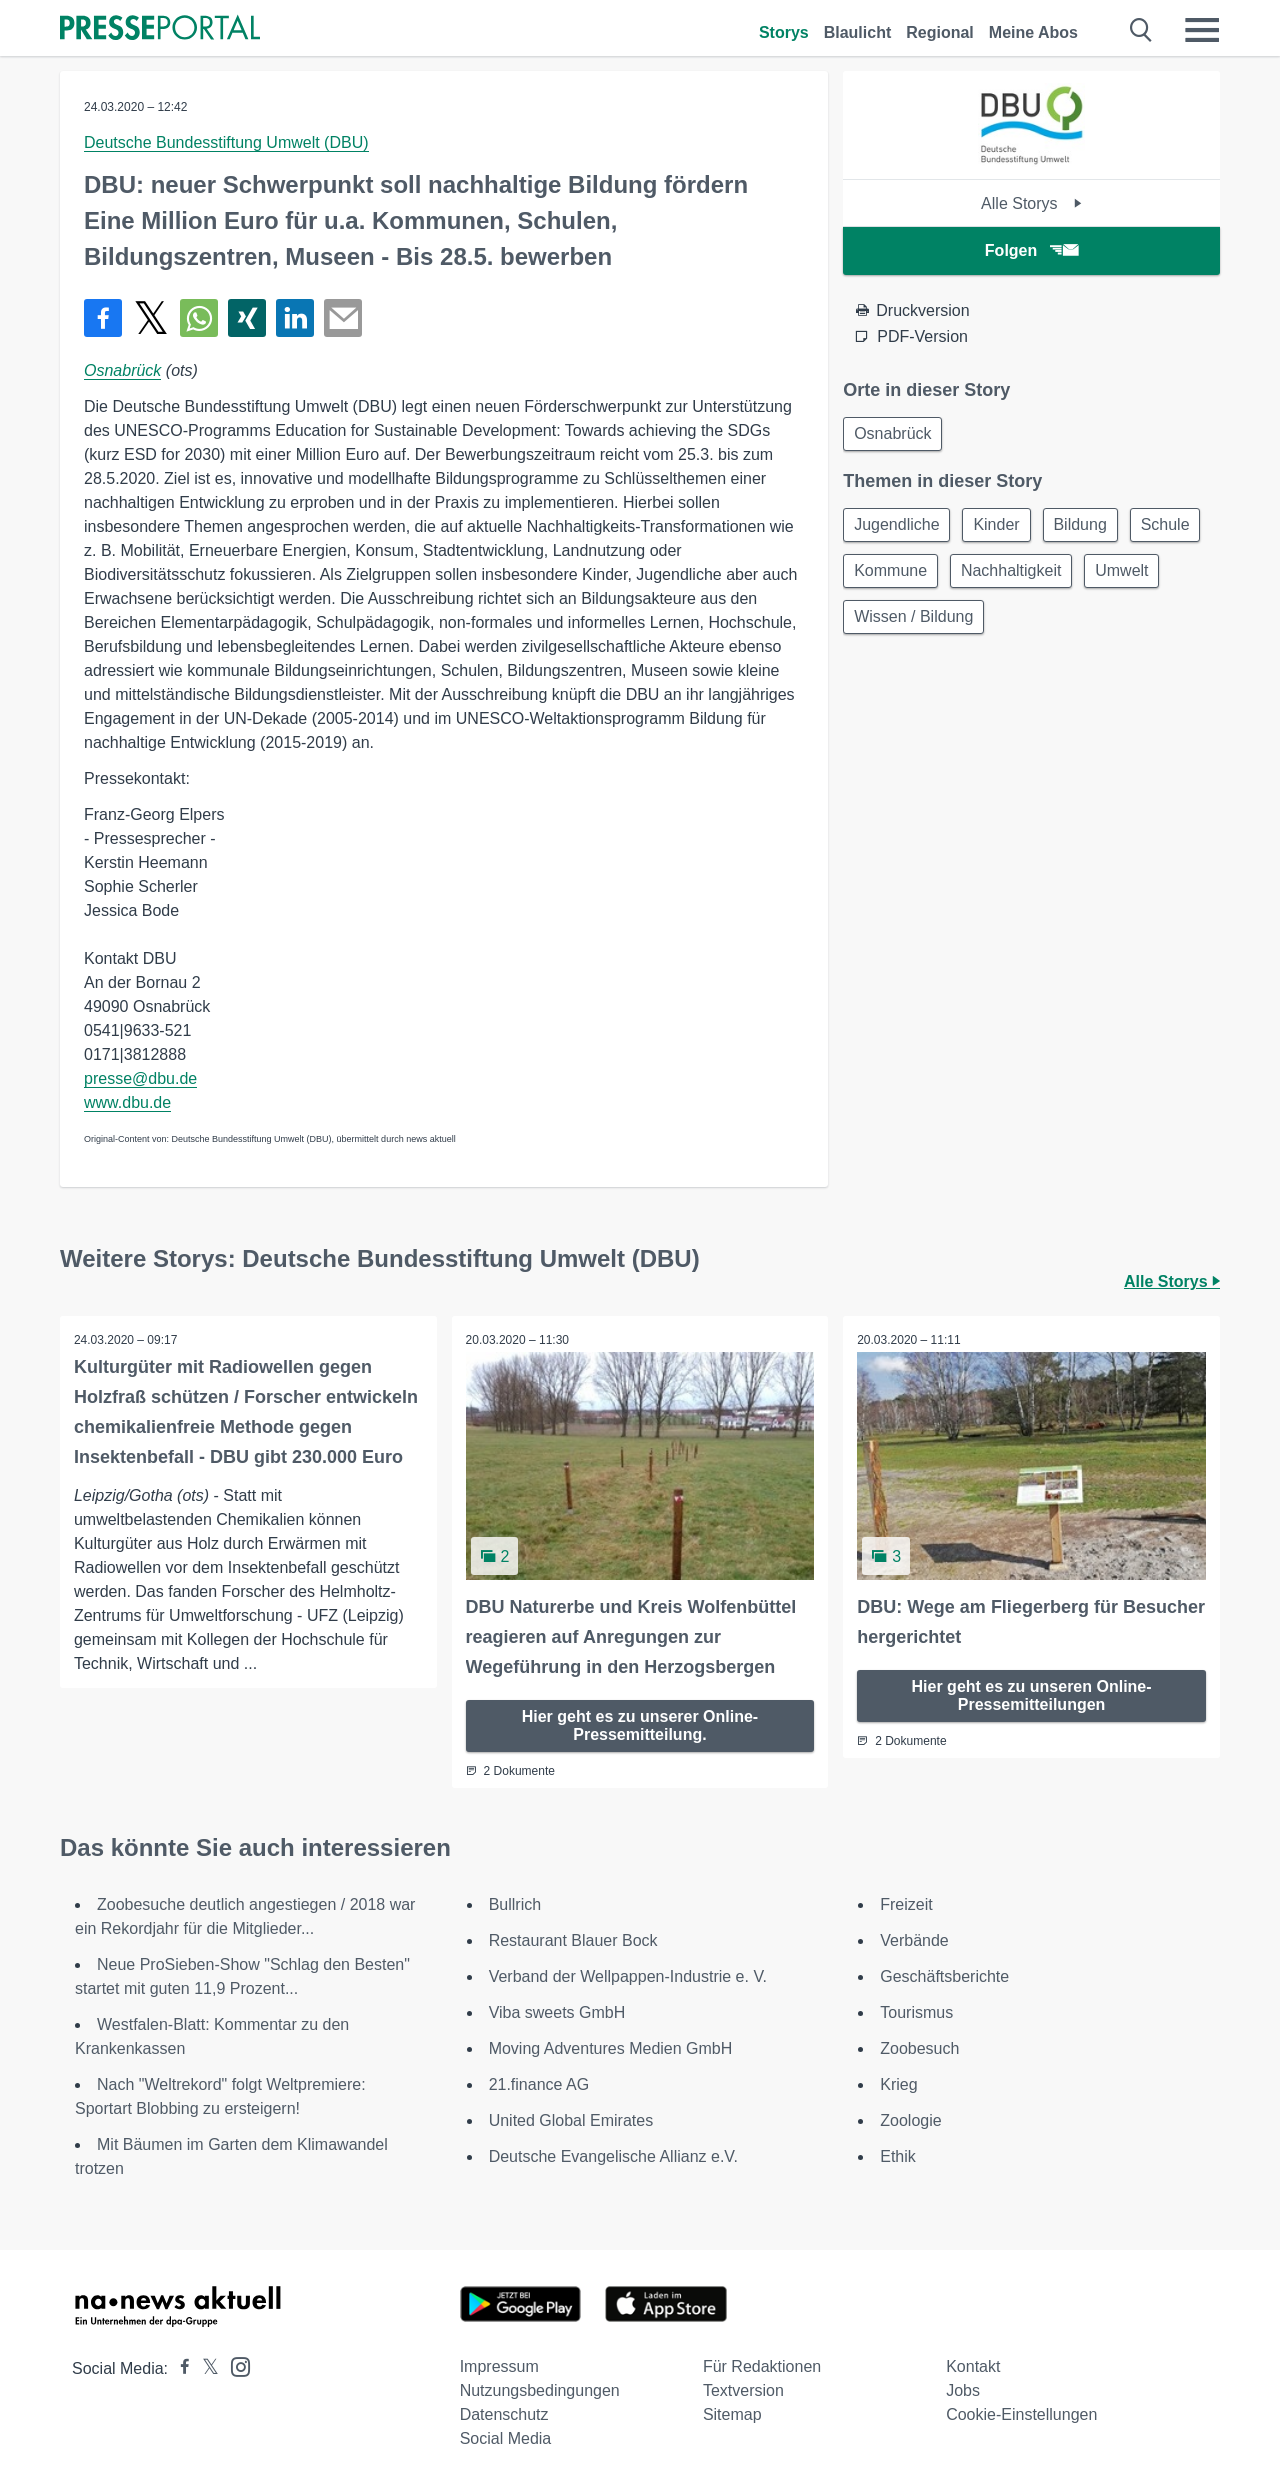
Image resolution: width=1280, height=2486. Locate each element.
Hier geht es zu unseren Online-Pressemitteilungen (1032, 1694)
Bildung (1090, 527)
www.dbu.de (127, 1102)
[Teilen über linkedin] (295, 318)
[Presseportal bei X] (204, 2367)
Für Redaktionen (762, 2365)
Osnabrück (122, 370)
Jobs (963, 2389)
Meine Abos (1033, 32)
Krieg (898, 2083)
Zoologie (910, 2119)
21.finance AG (539, 2083)
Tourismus (916, 2011)
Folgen (1031, 250)
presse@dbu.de (140, 1078)
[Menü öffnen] (1202, 30)
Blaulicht (858, 32)
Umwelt (882, 623)
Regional (940, 32)
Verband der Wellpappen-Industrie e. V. (628, 1975)
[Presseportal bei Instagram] (234, 2364)
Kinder (1003, 527)
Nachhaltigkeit (1104, 575)
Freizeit (906, 1903)
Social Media (506, 2437)
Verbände (914, 1939)
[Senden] (343, 318)
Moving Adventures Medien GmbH (611, 2047)
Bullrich (515, 1903)
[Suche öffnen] (1141, 30)
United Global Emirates (571, 2119)
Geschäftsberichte (944, 1975)
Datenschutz (504, 2413)
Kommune (979, 575)
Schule (880, 575)
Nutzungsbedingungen (540, 2389)
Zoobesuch (919, 2047)
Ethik (898, 2155)
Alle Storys (1031, 203)
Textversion (743, 2389)
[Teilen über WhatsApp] (199, 318)
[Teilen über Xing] (247, 318)
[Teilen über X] (151, 318)
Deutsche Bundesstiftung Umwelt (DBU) (226, 142)
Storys (784, 32)
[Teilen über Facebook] (103, 318)
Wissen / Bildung (1007, 623)
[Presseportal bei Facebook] (179, 2367)
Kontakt (973, 2365)
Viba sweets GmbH (557, 2011)
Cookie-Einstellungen (1021, 2413)
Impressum (499, 2365)
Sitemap (732, 2413)
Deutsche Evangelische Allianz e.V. (613, 2155)
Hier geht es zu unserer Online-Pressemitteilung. (640, 1724)
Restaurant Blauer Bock (573, 1939)
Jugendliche (898, 527)
